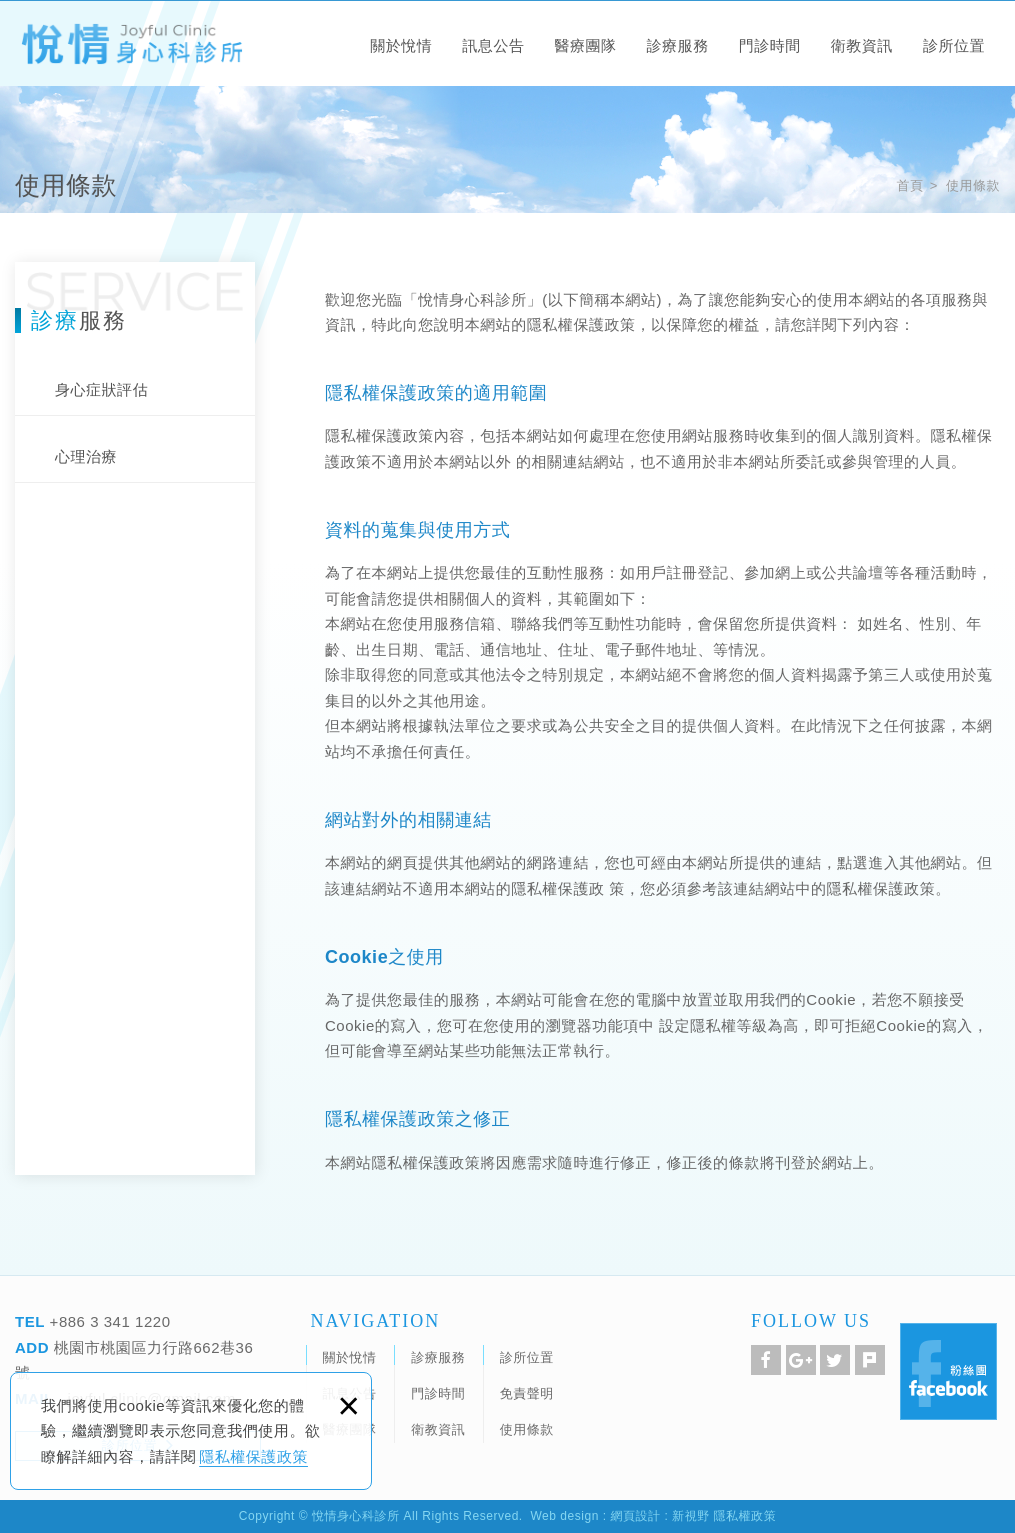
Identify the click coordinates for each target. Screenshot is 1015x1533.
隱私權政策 (745, 1516)
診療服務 (678, 45)
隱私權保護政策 (253, 1456)
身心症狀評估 (101, 389)
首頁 (909, 185)
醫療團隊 (585, 45)
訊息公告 (493, 45)
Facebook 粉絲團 (948, 1371)
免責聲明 (527, 1393)
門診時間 (770, 45)
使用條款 (973, 185)
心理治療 (86, 456)
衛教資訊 (862, 45)
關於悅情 (401, 45)
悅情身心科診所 (131, 45)
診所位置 (954, 45)
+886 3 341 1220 (108, 1321)
